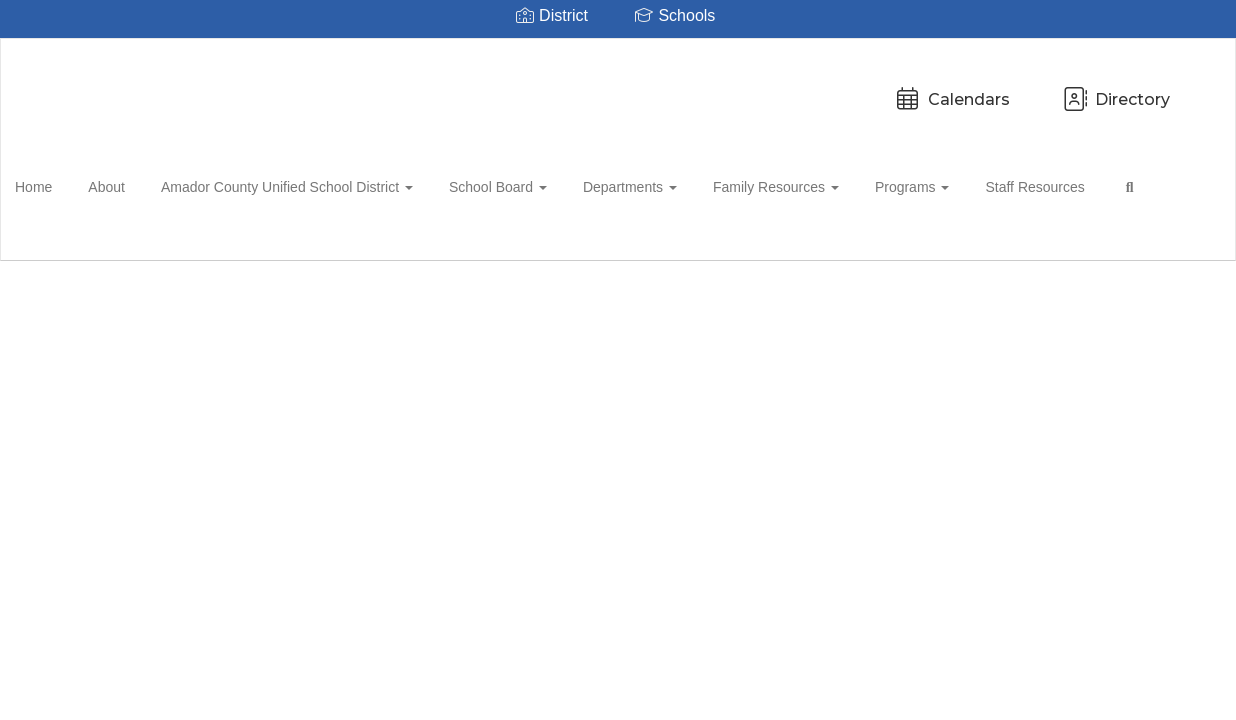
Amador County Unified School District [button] (306, 184)
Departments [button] (637, 184)
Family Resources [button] (777, 184)
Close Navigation (99, 242)
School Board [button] (511, 184)
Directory (689, 89)
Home (64, 184)
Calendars (525, 89)
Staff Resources (1023, 184)
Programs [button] (907, 184)
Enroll (1155, 299)
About (131, 184)
